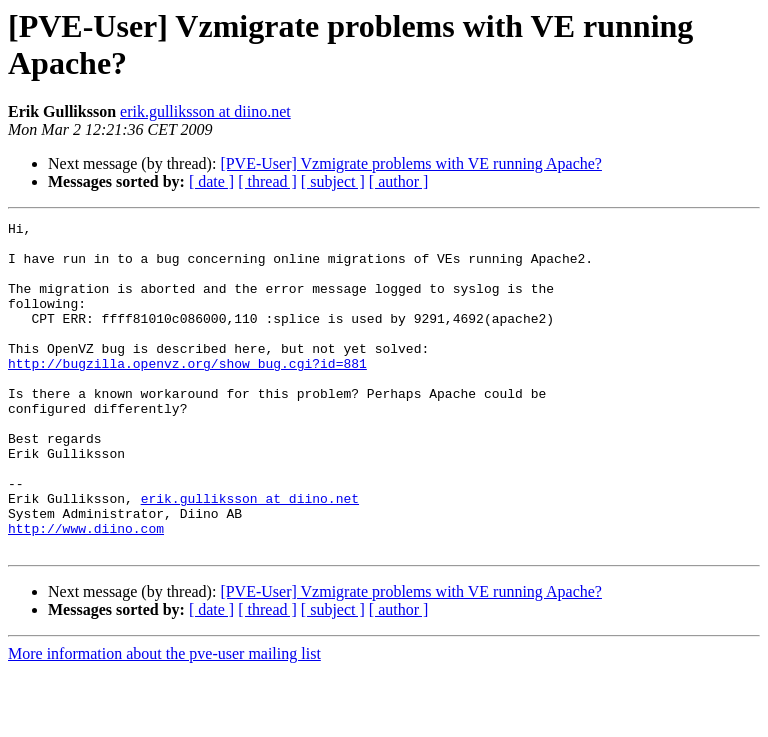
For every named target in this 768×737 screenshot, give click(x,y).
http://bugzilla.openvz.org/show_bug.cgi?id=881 (187, 393)
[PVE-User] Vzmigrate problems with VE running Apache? (411, 163)
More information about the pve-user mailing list (164, 719)
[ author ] (399, 181)
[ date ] (211, 181)
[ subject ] (333, 181)
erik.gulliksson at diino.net (205, 111)
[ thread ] (267, 181)
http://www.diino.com (86, 591)
